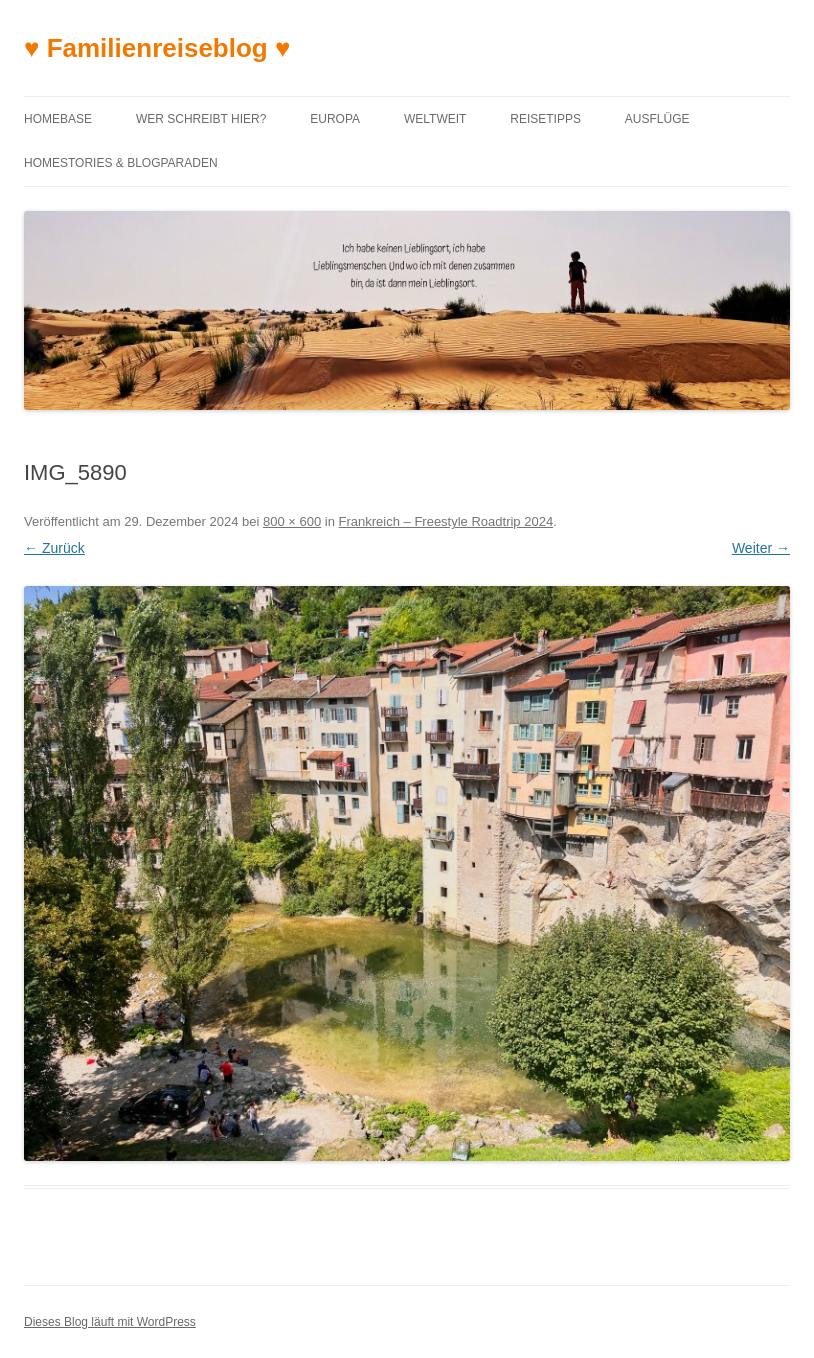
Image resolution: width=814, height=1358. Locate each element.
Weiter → (761, 548)
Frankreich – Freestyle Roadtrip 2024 (446, 521)
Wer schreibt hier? (201, 119)
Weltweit (435, 119)
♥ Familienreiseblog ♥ (157, 48)
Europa (335, 119)
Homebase (58, 119)
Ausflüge (657, 119)
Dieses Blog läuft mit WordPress (110, 1322)
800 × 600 (292, 521)
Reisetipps (545, 119)
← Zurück (54, 548)
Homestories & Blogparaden (121, 163)
